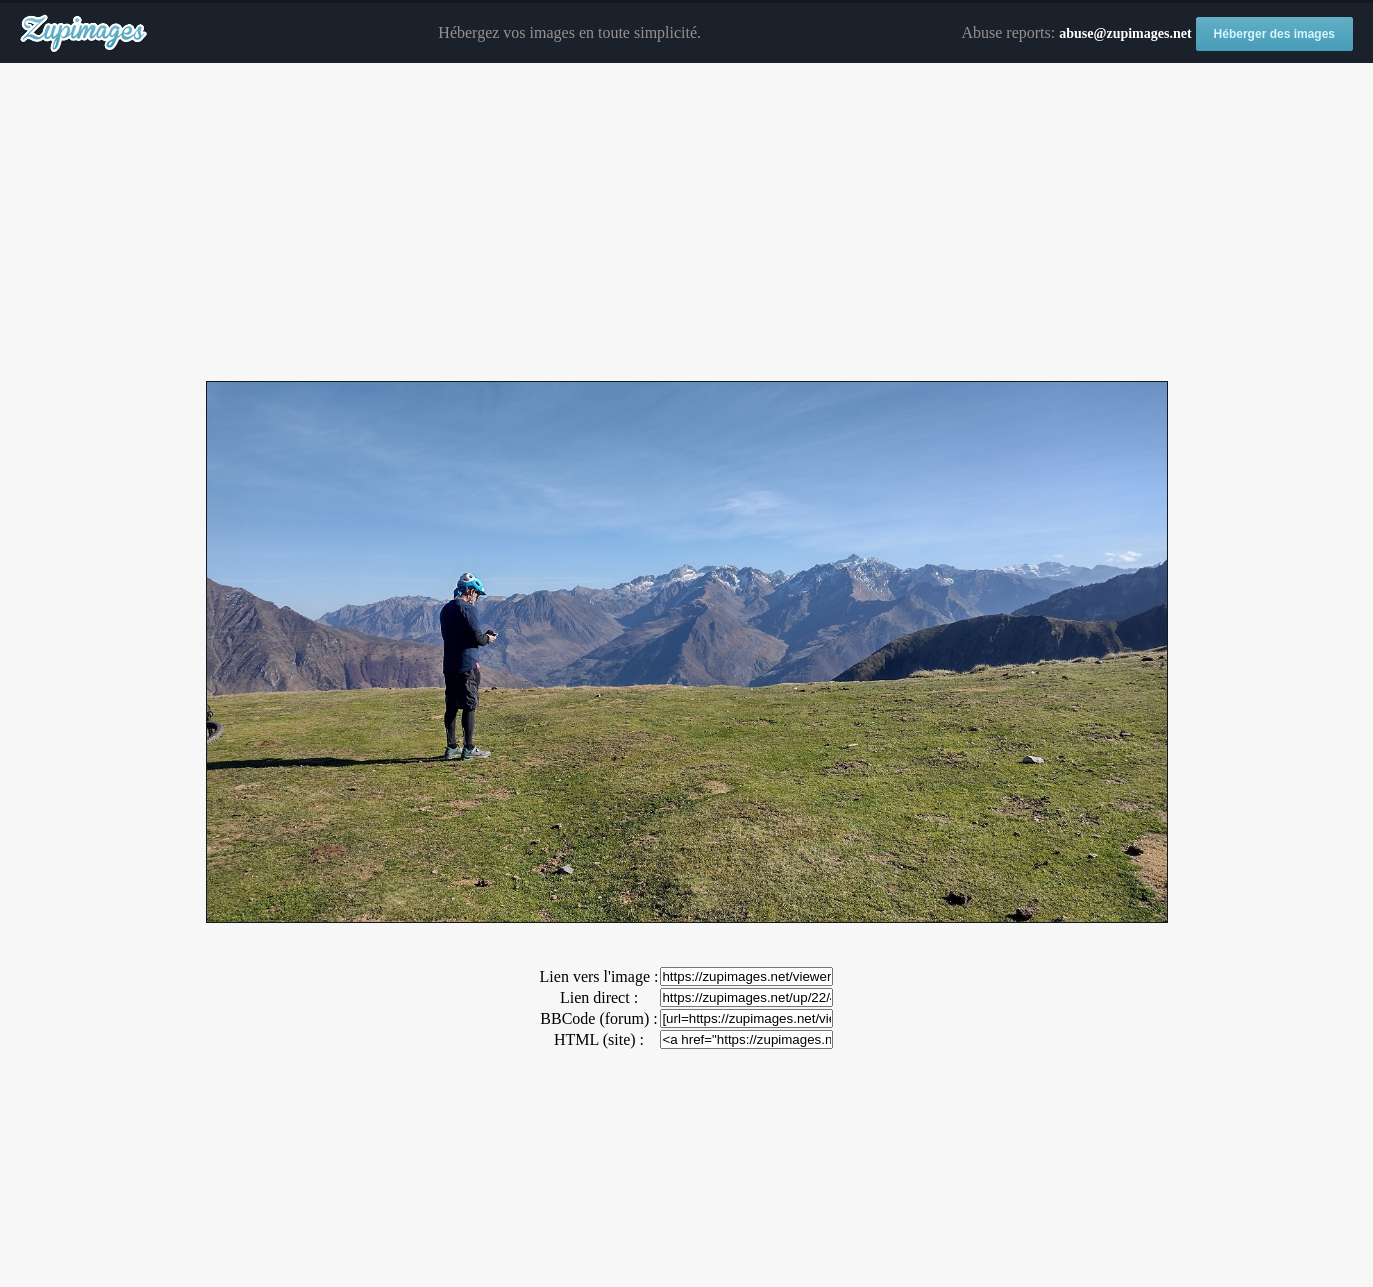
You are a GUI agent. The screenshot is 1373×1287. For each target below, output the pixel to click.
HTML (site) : (599, 1039)
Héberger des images (1274, 34)
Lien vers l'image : (599, 976)
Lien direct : (599, 997)
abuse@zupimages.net (1125, 33)
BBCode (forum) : (598, 1018)
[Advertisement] (687, 223)
